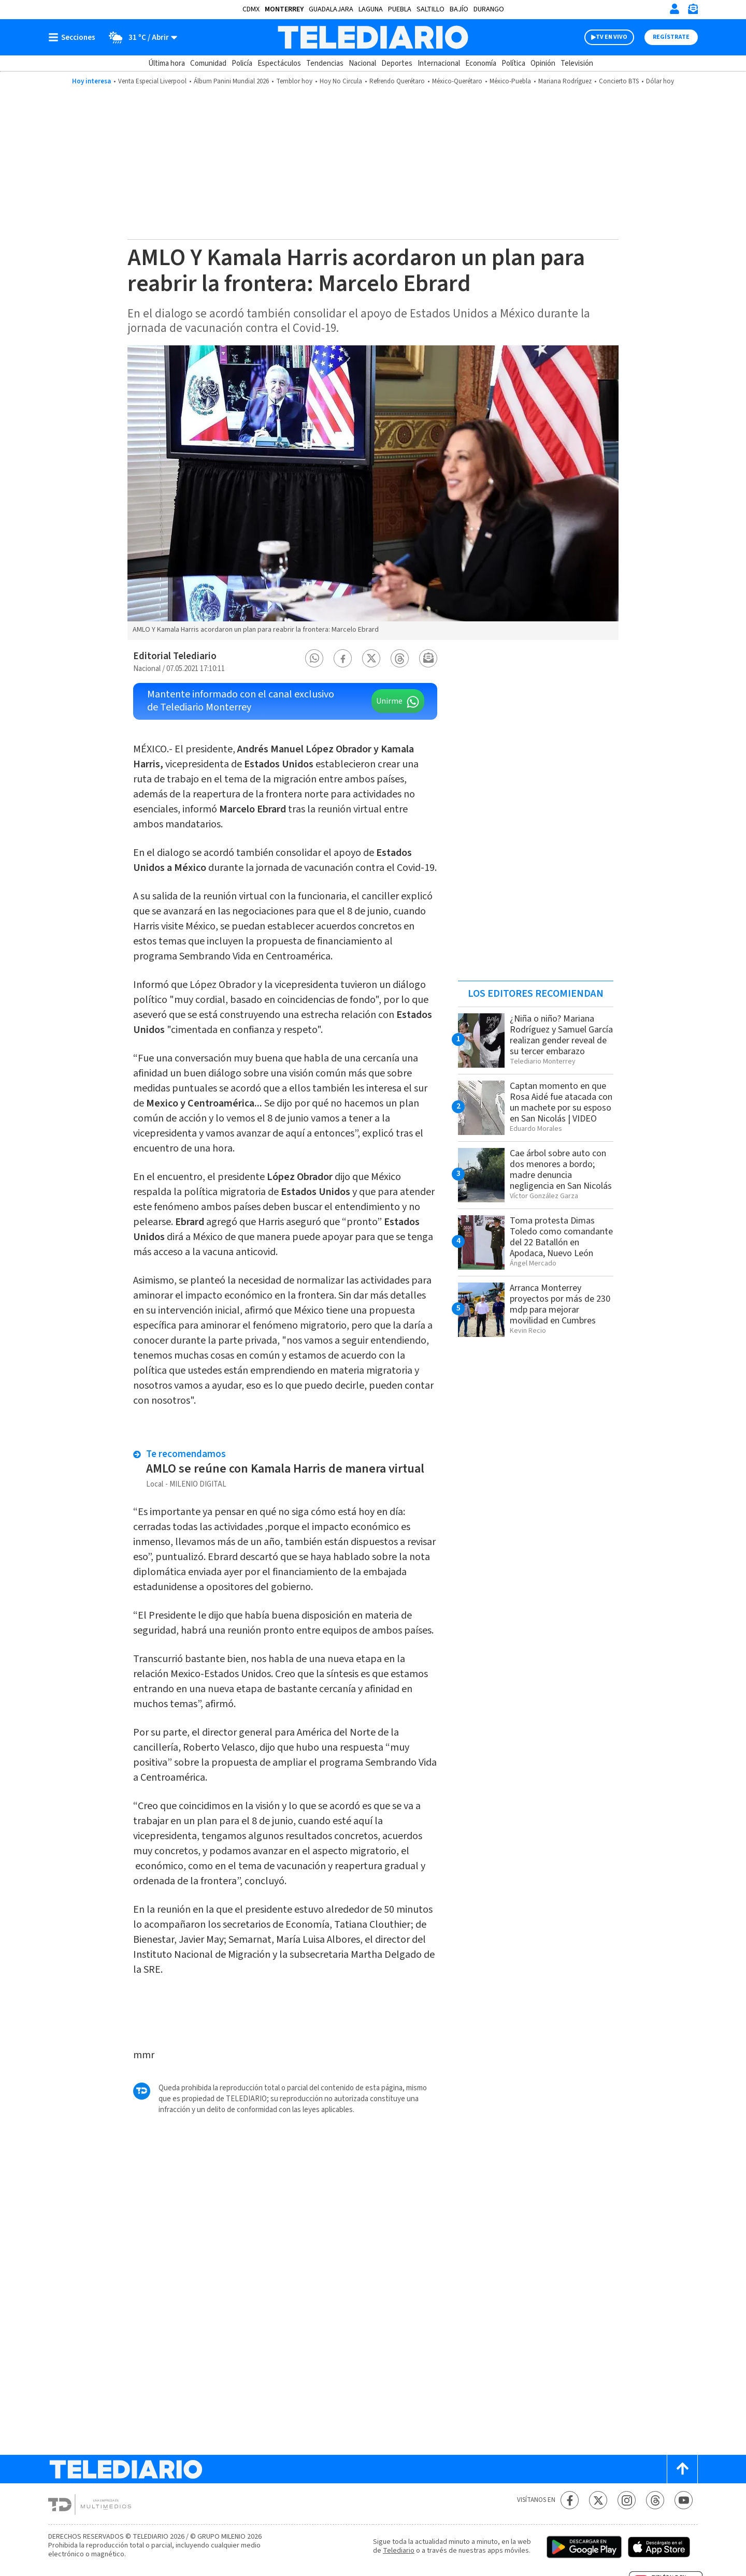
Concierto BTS (619, 81)
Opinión (542, 63)
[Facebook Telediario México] (570, 2500)
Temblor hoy (294, 81)
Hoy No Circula (341, 81)
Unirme (389, 701)
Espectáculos (279, 63)
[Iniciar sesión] (674, 9)
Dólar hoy (660, 81)
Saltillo (430, 9)
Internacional (439, 63)
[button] (314, 658)
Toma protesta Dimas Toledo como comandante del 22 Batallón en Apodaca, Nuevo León (561, 1237)
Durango (489, 9)
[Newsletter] (692, 11)
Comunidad (208, 63)
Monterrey (284, 9)
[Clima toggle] (139, 37)
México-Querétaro (457, 81)
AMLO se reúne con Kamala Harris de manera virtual (286, 1469)
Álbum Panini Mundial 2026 (231, 81)
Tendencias (324, 63)
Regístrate (671, 37)
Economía (480, 63)
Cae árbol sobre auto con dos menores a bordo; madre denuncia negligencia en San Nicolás (561, 1169)
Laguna (370, 9)
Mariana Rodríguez (565, 81)
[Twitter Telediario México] (598, 2500)
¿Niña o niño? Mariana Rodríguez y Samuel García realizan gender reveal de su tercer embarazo (561, 1035)
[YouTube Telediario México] (684, 2500)
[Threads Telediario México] (655, 2500)
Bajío (459, 9)
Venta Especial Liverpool (152, 81)
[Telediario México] (372, 37)
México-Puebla (510, 81)
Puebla (399, 9)
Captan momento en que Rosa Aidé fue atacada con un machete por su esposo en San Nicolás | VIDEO (561, 1102)
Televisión (577, 63)
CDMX (251, 9)
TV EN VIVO (611, 37)
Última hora (166, 63)
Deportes (396, 63)
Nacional (362, 63)
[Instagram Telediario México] (627, 2500)
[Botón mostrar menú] (74, 37)
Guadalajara (331, 9)
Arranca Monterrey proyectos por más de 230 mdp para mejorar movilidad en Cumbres (560, 1304)
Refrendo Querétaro (397, 81)
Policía (242, 63)
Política (513, 63)
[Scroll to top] (682, 2469)
